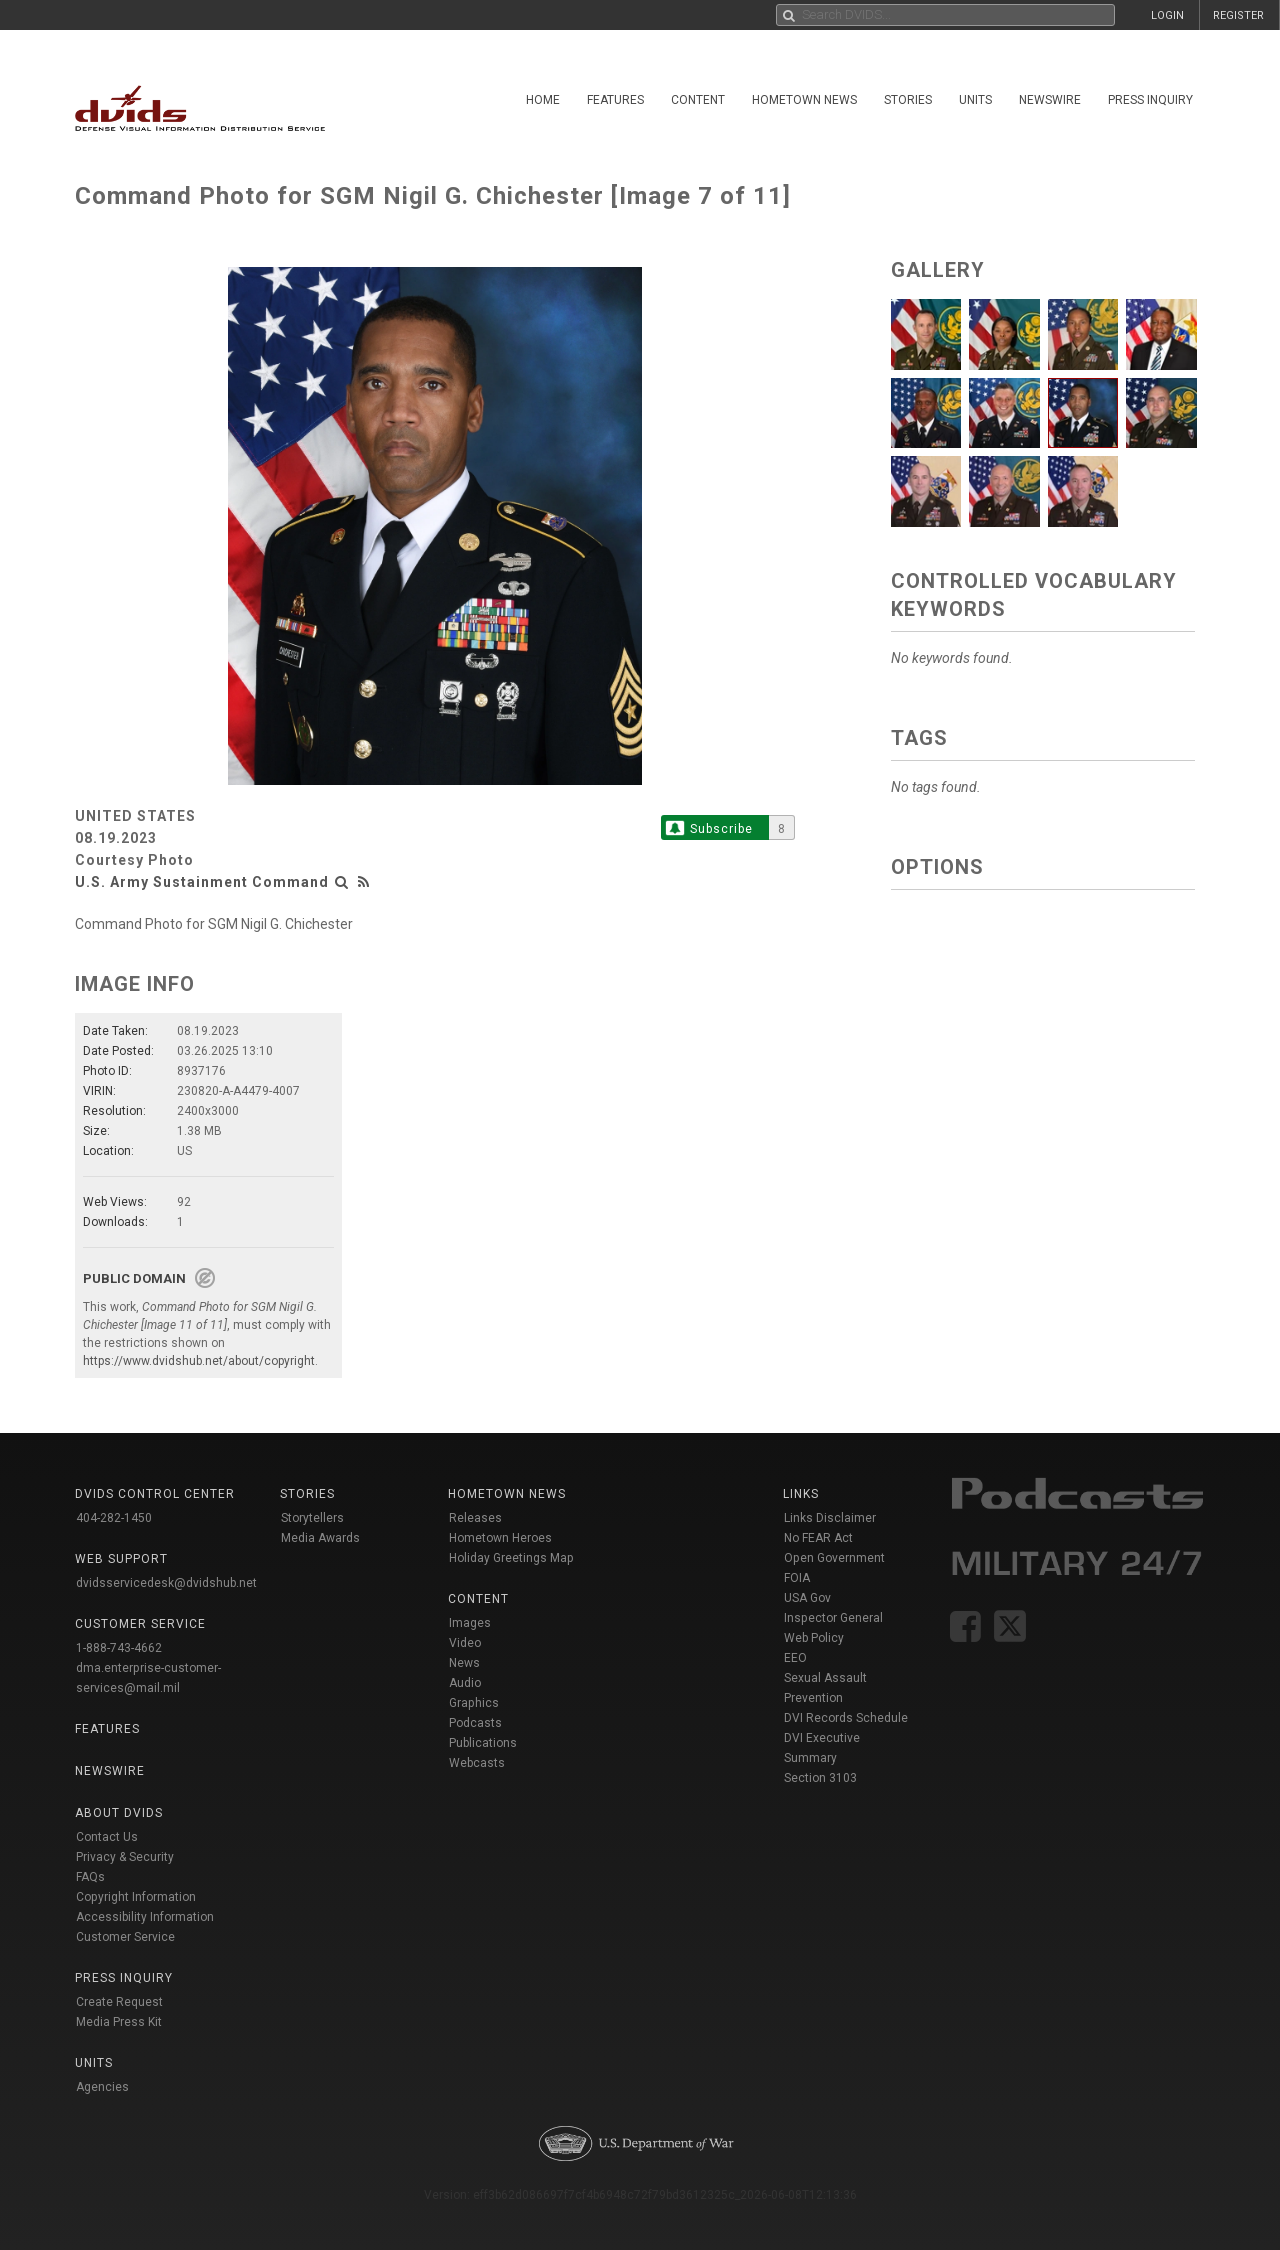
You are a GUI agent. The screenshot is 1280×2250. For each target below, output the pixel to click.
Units (975, 100)
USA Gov (807, 1598)
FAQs (90, 1877)
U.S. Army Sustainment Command (202, 882)
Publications (483, 1743)
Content (698, 100)
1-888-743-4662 (119, 1648)
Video (465, 1643)
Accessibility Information (145, 1917)
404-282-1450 (114, 1518)
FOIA (797, 1578)
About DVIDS (119, 1813)
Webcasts (477, 1763)
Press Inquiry (1150, 100)
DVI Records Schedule (846, 1718)
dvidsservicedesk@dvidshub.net (166, 1583)
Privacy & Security (125, 1857)
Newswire (1050, 100)
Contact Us (107, 1837)
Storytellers (312, 1518)
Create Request (119, 2002)
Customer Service (125, 1937)
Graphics (474, 1703)
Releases (475, 1518)
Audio (465, 1683)
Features (615, 100)
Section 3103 (820, 1778)
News (464, 1663)
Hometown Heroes (500, 1538)
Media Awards (320, 1538)
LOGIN (1167, 15)
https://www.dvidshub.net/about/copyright (199, 1361)
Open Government (834, 1558)
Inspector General (833, 1618)
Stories (908, 100)
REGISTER (1238, 15)
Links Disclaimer (830, 1518)
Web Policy (814, 1638)
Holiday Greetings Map (511, 1558)
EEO (795, 1658)
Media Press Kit (119, 2022)
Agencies (102, 2087)
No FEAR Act (818, 1538)
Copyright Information (136, 1897)
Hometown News (804, 100)
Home (543, 100)
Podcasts (475, 1723)
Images (470, 1623)
